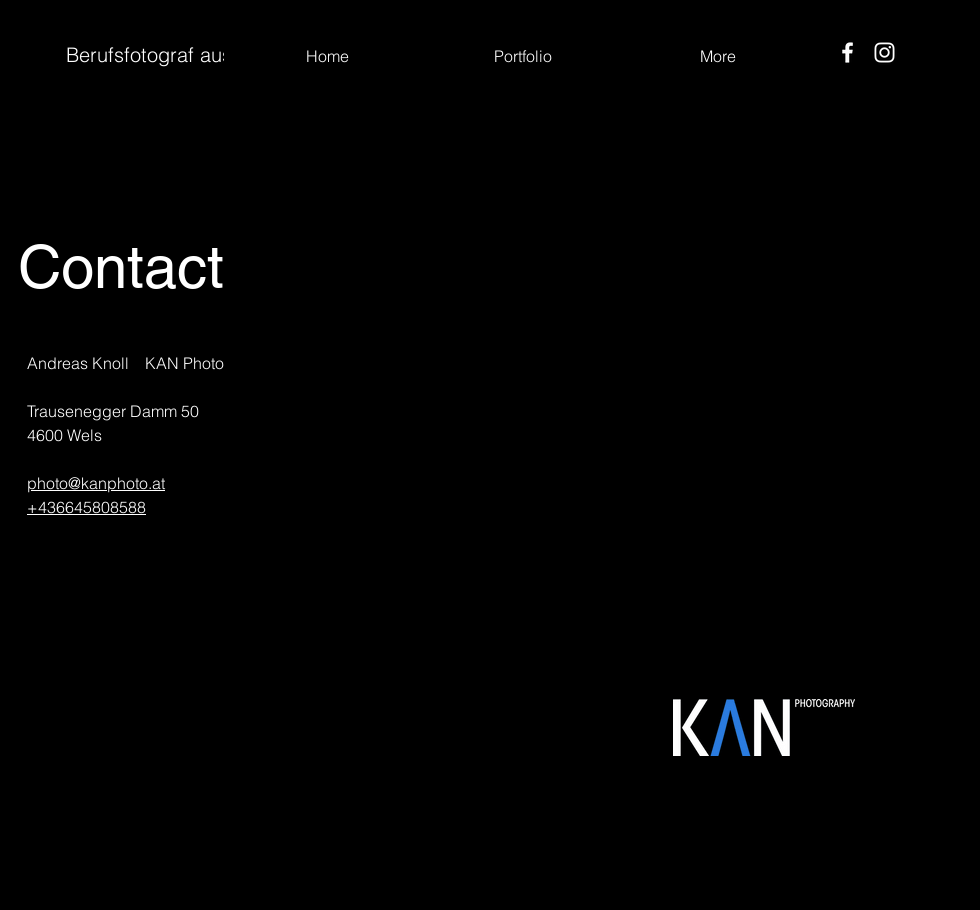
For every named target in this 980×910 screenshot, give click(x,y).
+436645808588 (86, 507)
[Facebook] (847, 52)
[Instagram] (884, 52)
